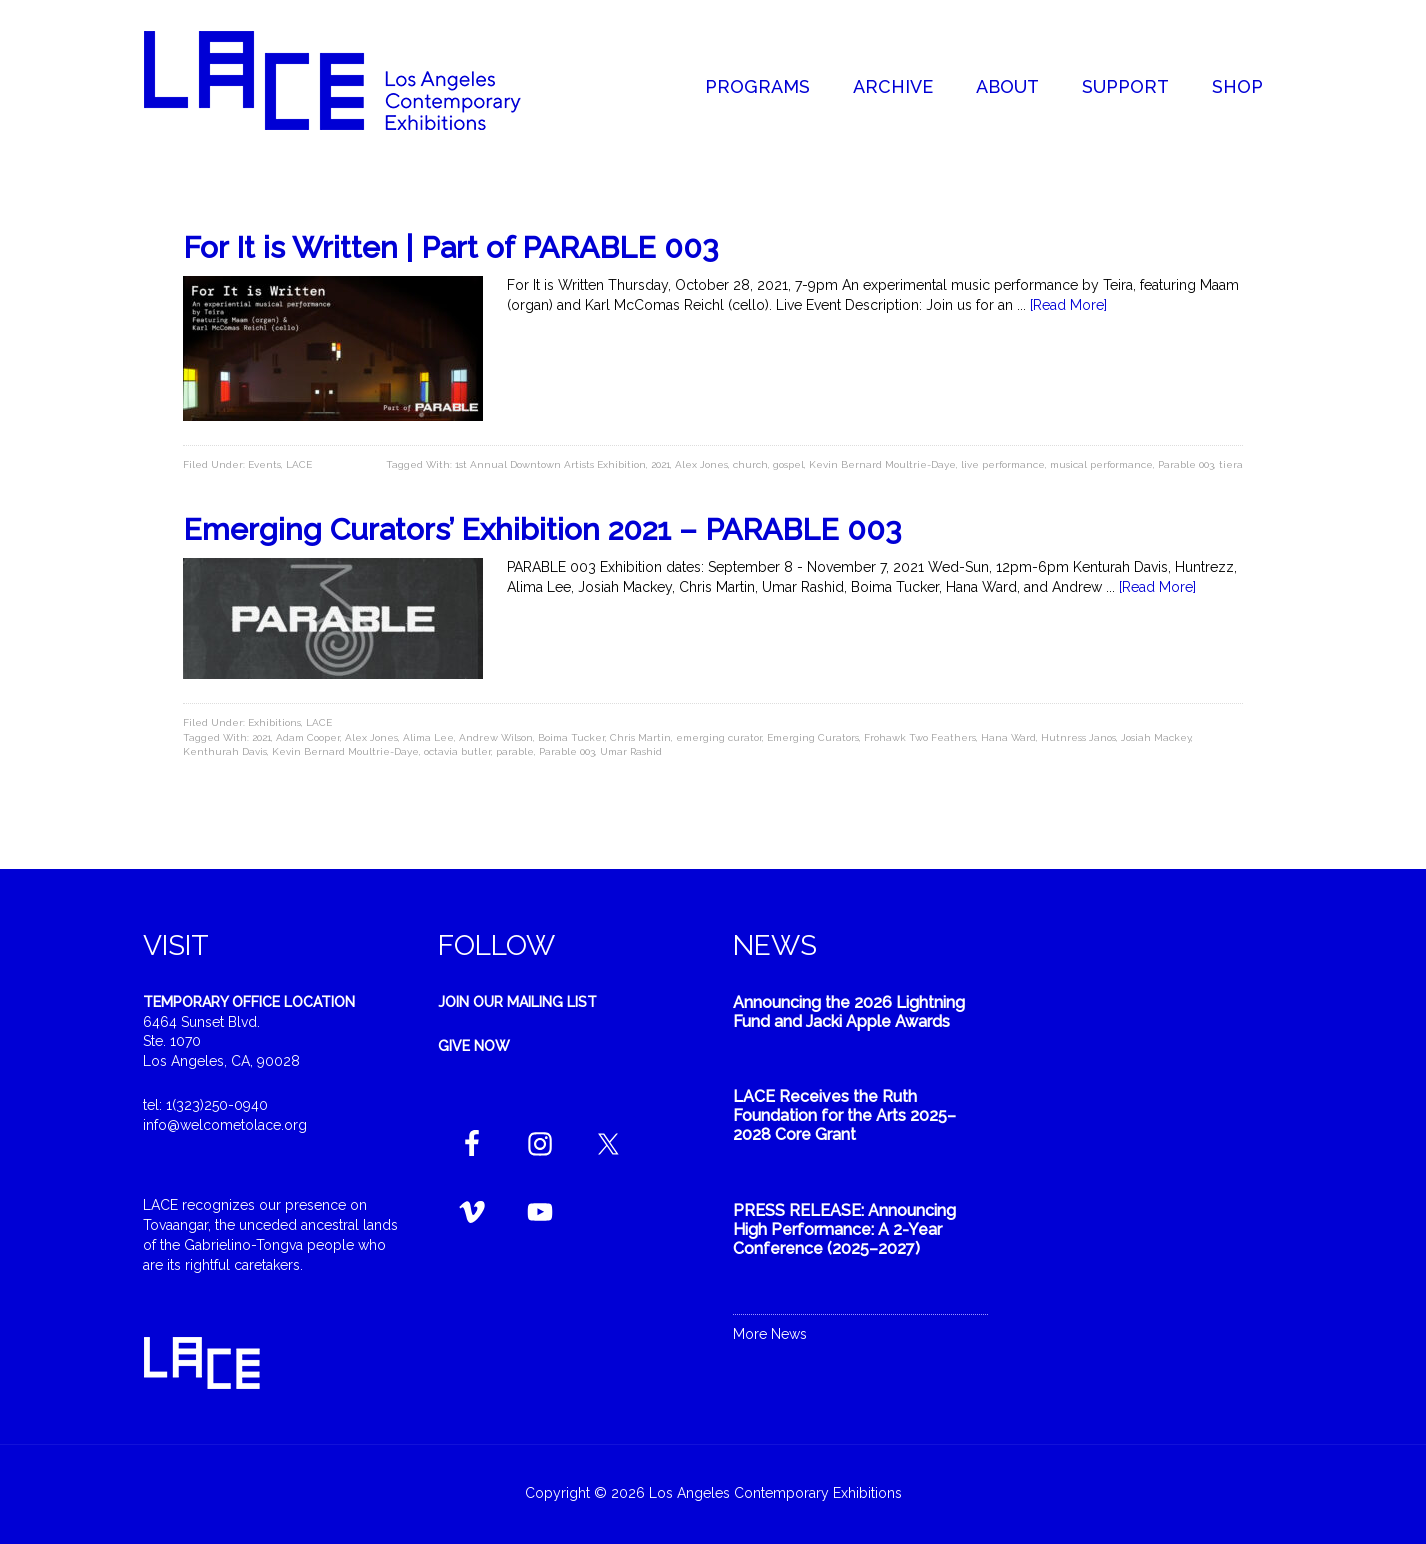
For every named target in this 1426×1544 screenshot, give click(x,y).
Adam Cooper (308, 737)
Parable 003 (1186, 464)
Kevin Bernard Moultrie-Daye (882, 464)
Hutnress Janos (1078, 737)
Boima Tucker (571, 737)
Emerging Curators (813, 737)
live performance (1003, 464)
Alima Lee (428, 737)
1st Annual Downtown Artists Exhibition (550, 464)
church (750, 464)
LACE (299, 464)
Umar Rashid (631, 751)
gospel (788, 464)
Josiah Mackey (1156, 737)
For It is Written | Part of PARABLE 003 (450, 247)
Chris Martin (640, 737)
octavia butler (457, 751)
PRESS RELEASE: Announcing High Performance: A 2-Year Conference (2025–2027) (844, 1229)
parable (515, 751)
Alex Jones (701, 464)
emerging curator (719, 737)
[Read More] (1068, 305)
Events (264, 464)
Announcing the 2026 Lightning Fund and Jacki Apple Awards (849, 1012)
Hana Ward (1008, 737)
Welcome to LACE (353, 80)
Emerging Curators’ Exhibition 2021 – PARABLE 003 (542, 529)
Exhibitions (274, 722)
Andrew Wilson (496, 737)
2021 (660, 464)
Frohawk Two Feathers (920, 737)
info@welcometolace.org (225, 1125)
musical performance (1101, 464)
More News (770, 1334)
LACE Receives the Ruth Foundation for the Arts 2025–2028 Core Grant (844, 1115)
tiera (1231, 464)
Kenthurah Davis (225, 751)
